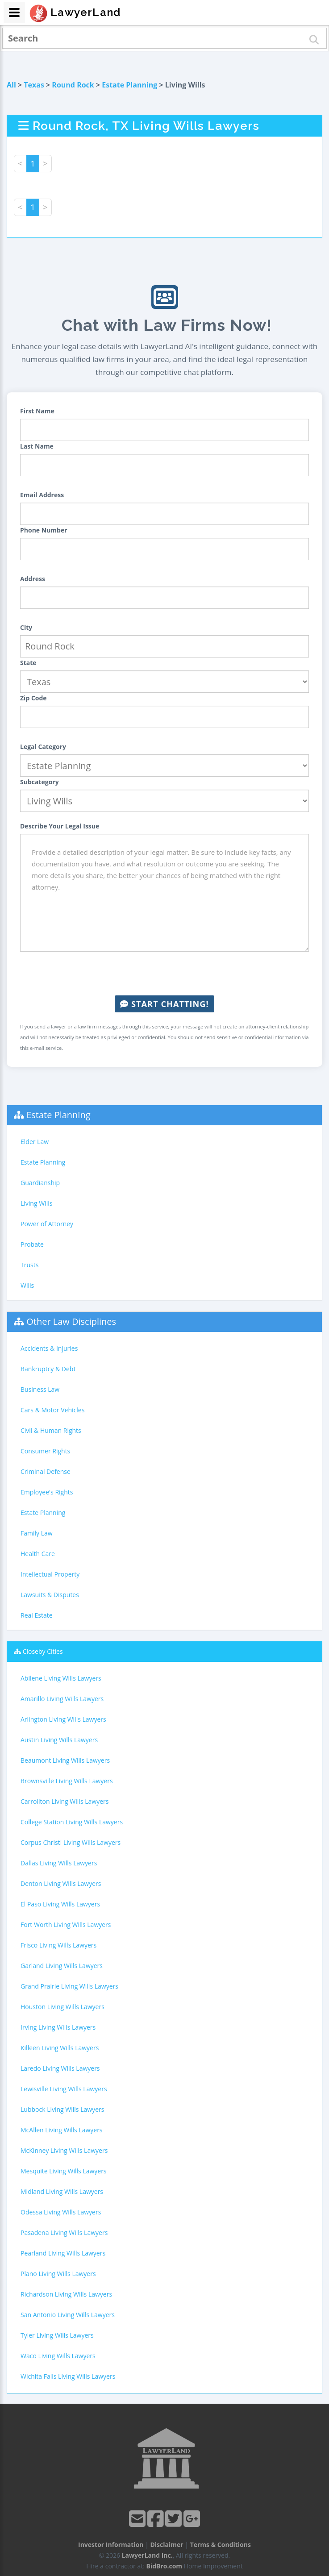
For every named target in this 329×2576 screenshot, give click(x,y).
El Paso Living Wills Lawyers (60, 1904)
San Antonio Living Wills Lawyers (68, 2314)
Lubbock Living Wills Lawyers (62, 2109)
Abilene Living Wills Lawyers (61, 1678)
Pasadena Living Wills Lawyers (64, 2232)
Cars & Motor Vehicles (52, 1410)
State (28, 662)
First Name (37, 411)
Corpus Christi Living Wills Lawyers (71, 1842)
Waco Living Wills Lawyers (58, 2355)
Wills (27, 1285)
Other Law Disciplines (71, 1321)
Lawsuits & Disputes (50, 1594)
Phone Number (43, 530)
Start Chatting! (164, 1004)
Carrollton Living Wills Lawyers (64, 1801)
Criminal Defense (46, 1471)
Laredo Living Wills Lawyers (60, 2068)
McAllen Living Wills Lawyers (62, 2130)
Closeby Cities (43, 1651)
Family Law (37, 1533)
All (11, 85)
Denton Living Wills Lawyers (61, 1883)
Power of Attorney (47, 1223)
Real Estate (37, 1615)
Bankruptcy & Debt (48, 1369)
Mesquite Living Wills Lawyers (64, 2171)
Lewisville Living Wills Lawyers (64, 2089)
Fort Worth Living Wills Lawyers (66, 1924)
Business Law (40, 1389)
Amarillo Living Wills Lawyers (62, 1698)
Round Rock (73, 85)
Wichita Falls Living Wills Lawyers (68, 2376)
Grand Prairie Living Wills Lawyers (69, 1986)
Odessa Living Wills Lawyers (61, 2212)
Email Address (42, 495)
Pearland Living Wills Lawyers (63, 2253)
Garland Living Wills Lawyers (62, 1965)
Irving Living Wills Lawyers (58, 2027)
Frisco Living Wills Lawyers (58, 1945)
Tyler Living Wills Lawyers (57, 2335)
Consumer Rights (45, 1451)
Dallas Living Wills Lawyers (59, 1863)
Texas (34, 85)
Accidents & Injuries (49, 1348)
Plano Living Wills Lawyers (58, 2273)
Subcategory (39, 782)
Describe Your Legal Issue (59, 826)
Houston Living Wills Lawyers (62, 2006)
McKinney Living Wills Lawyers (64, 2150)
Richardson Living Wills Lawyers (66, 2294)
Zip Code (33, 698)
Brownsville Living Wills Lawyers (67, 1781)
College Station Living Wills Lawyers (72, 1822)
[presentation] (165, 973)
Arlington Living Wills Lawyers (63, 1719)
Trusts (29, 1265)
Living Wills (36, 1203)
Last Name (37, 446)
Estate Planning (129, 85)
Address (32, 578)
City (26, 627)
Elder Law (35, 1141)
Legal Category (43, 746)
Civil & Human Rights (51, 1430)
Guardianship (40, 1182)
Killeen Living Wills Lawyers (60, 2047)
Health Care (38, 1553)
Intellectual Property (50, 1574)
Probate (32, 1244)
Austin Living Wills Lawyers (59, 1739)
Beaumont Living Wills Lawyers (65, 1760)
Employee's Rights (47, 1492)
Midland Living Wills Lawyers (62, 2191)
